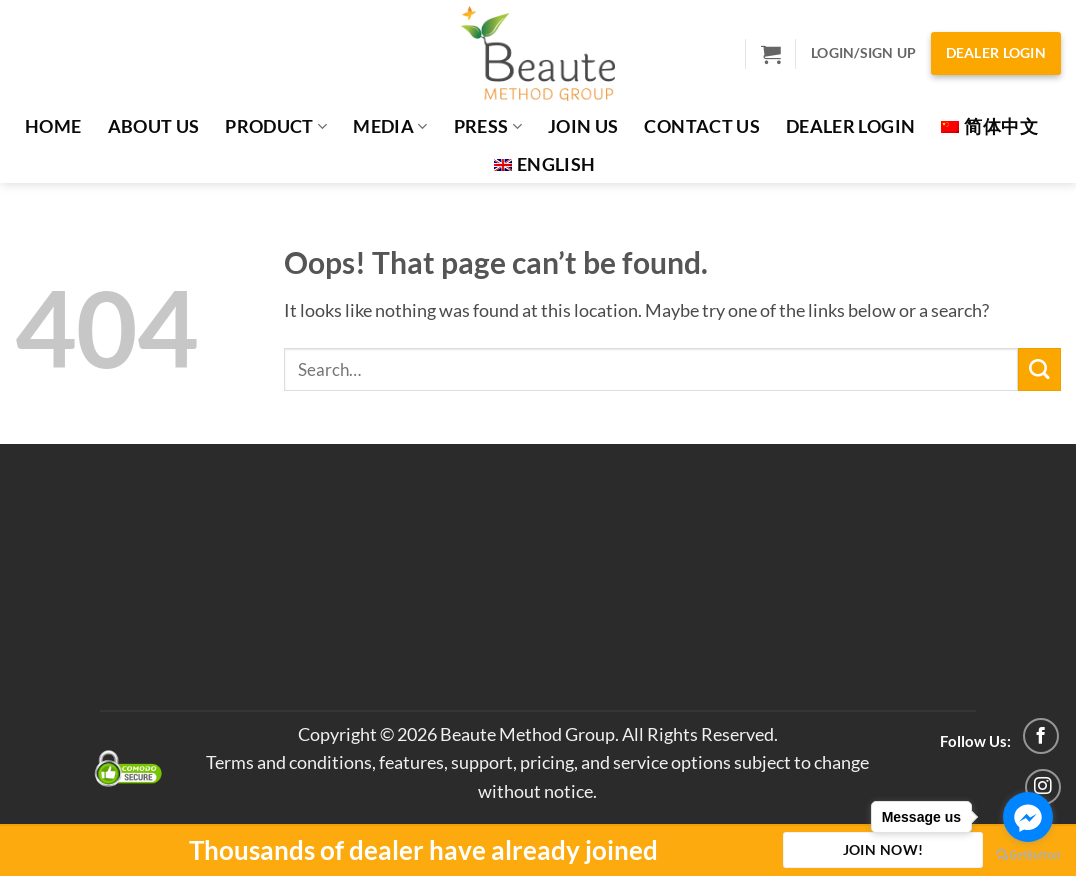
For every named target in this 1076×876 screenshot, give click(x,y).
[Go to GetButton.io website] (1028, 855)
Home (53, 126)
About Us (154, 126)
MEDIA (390, 126)
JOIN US (583, 126)
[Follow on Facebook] (1041, 736)
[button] (771, 54)
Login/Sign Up (864, 52)
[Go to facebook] (1028, 817)
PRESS (488, 126)
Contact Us (702, 126)
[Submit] (1039, 369)
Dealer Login (996, 52)
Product (276, 126)
